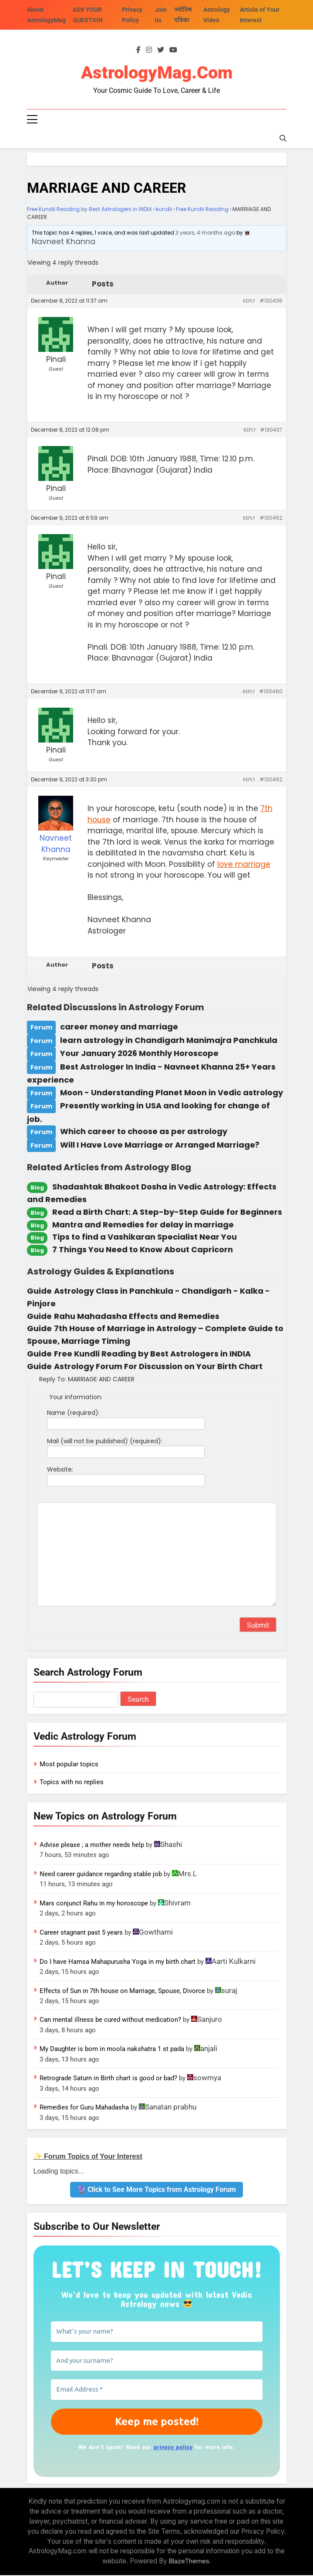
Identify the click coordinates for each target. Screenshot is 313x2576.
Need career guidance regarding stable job (101, 1875)
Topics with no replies (72, 1783)
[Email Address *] (157, 2390)
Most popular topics (69, 1765)
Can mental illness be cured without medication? (110, 2020)
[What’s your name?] (157, 2332)
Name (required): (73, 1413)
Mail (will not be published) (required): (104, 1442)
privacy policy (173, 2447)
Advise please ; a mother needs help (92, 1846)
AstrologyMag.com (157, 73)
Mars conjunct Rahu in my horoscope (94, 1904)
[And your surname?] (157, 2361)
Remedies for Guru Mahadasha (84, 2108)
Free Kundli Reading (202, 210)
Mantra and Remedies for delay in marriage (143, 1225)
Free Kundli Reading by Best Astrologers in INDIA (89, 210)
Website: (60, 1470)
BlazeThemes (189, 2562)
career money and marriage (119, 1027)
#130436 (271, 301)
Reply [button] (249, 302)
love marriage (243, 865)
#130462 (271, 780)
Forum (41, 1028)
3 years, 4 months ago (205, 233)
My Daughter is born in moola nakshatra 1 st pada (112, 2050)
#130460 (271, 692)
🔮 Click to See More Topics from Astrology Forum (156, 2190)
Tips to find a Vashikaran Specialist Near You (144, 1237)
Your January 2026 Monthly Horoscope (139, 1054)
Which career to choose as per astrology (143, 1132)
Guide (39, 1291)
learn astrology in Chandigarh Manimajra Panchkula (168, 1041)
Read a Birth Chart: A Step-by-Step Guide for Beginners (167, 1212)
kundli (164, 210)
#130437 (271, 430)
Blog (37, 1188)
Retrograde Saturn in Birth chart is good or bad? (108, 2079)
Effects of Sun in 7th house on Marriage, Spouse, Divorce (122, 1991)
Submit (258, 1626)
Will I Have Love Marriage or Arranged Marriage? (159, 1145)
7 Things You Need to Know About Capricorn (142, 1250)
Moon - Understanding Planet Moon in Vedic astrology (171, 1093)
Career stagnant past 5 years (81, 1933)
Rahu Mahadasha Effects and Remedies (136, 1316)
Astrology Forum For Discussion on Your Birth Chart (158, 1367)
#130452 (271, 518)
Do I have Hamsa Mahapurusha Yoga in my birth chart (117, 1962)
